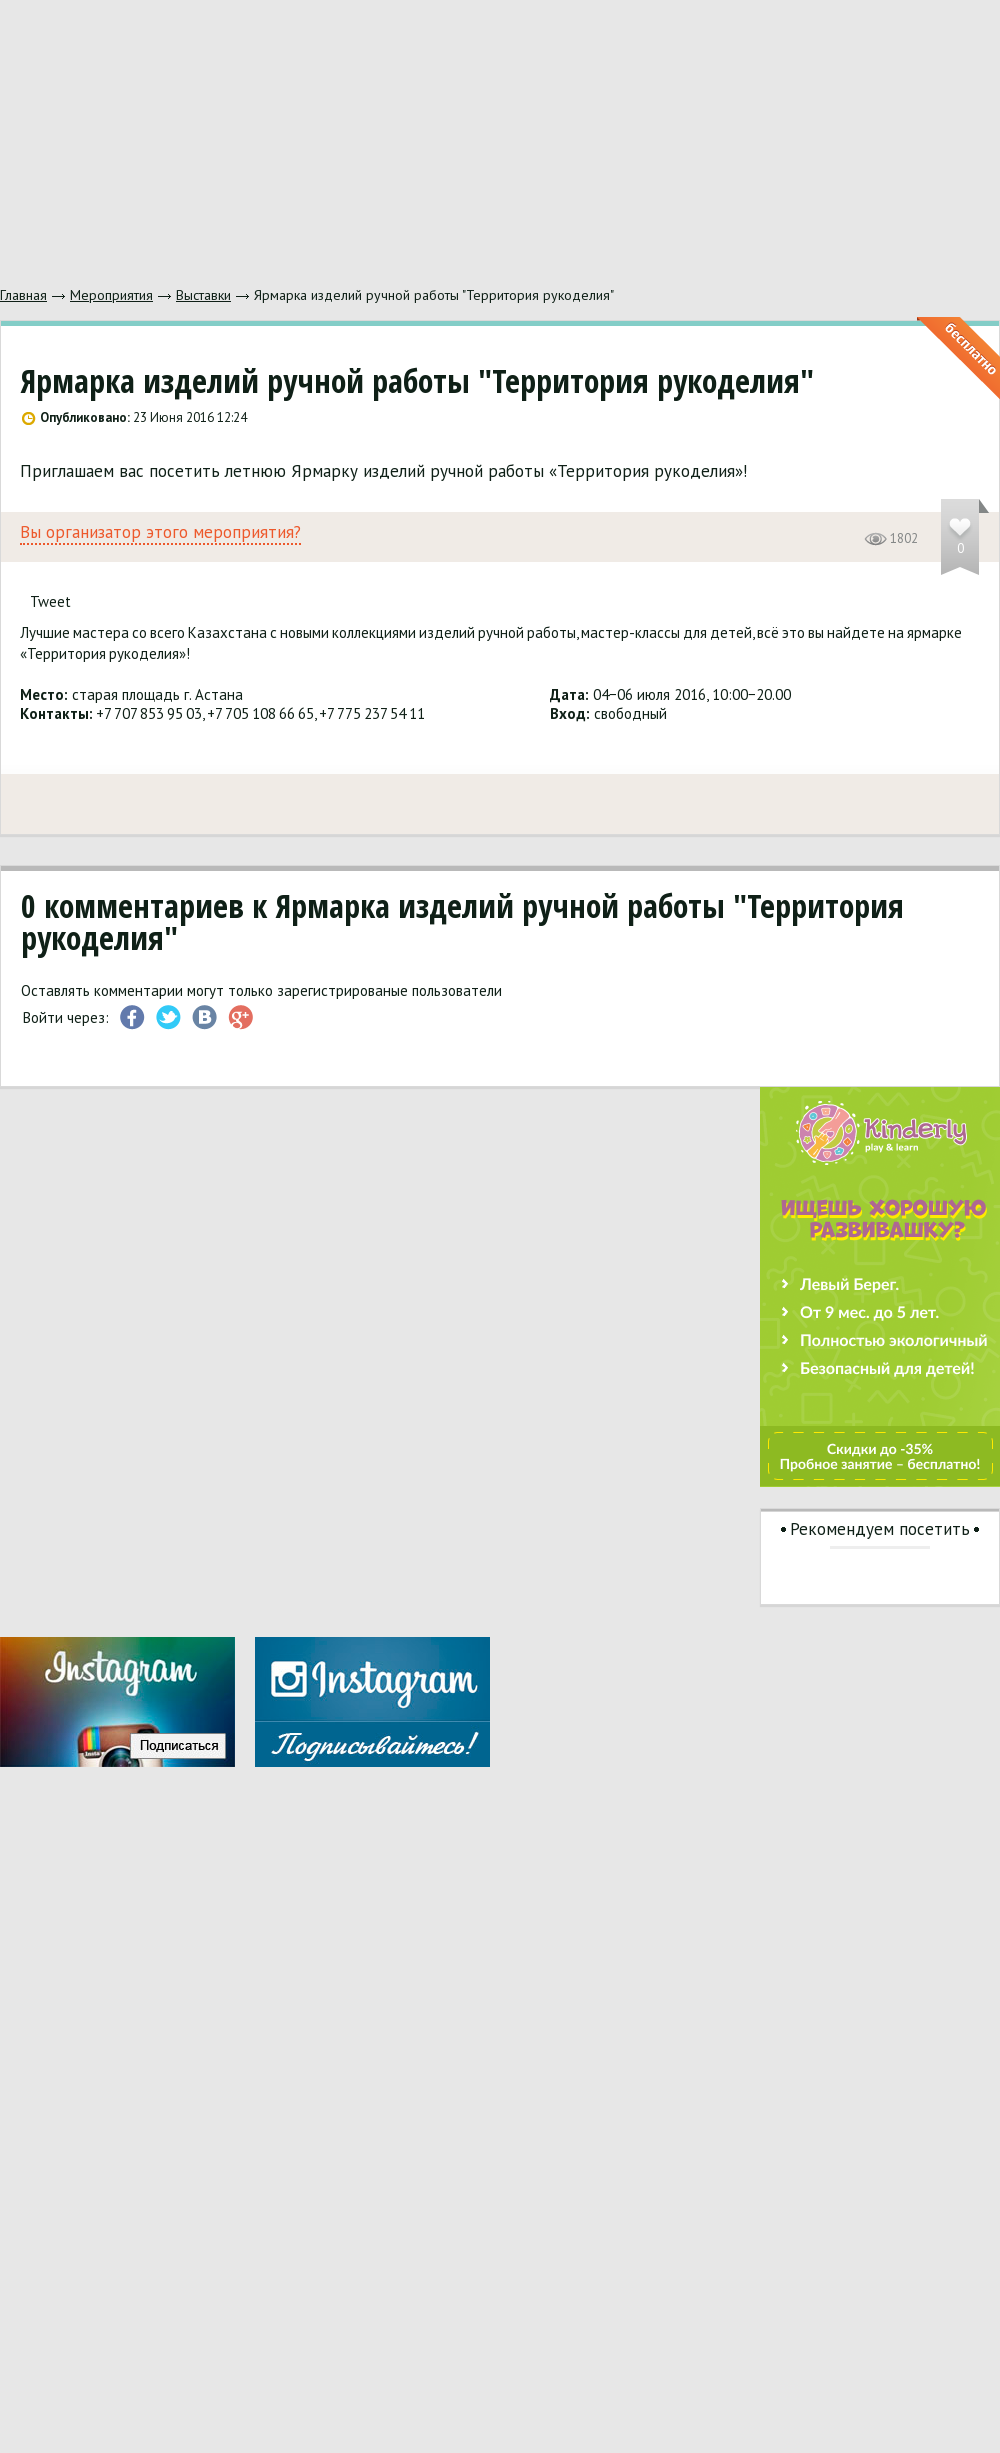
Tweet (50, 601)
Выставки (203, 295)
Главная (23, 295)
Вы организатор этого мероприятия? (160, 532)
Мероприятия (111, 295)
